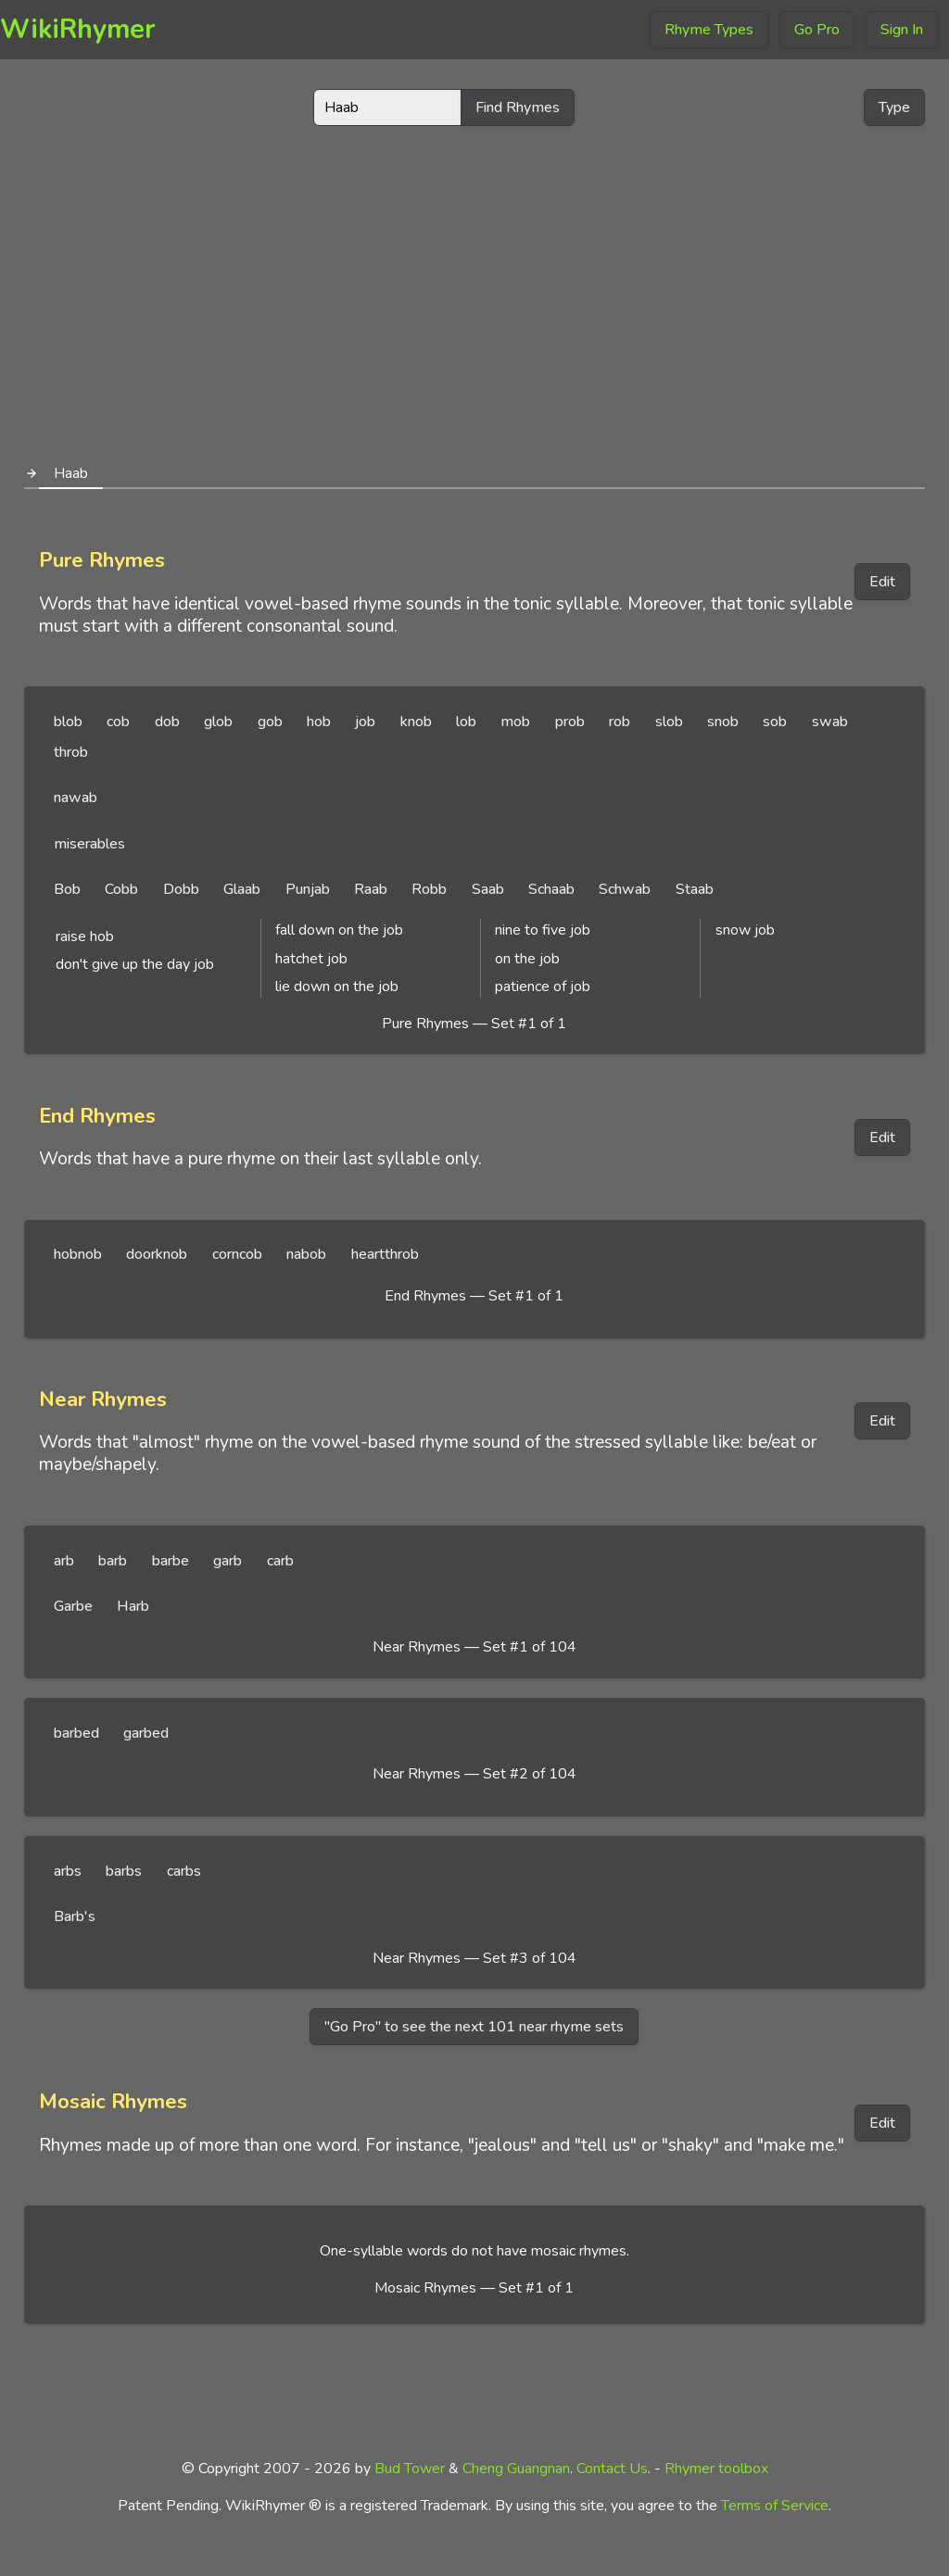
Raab (370, 889)
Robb (429, 889)
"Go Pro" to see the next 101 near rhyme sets (474, 2027)
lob (466, 721)
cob (118, 721)
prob (570, 721)
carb (280, 1561)
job (365, 721)
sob (775, 721)
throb (71, 752)
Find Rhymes (517, 107)
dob (167, 721)
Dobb (181, 889)
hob (319, 721)
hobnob (78, 1254)
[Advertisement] (475, 285)
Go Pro (817, 29)
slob (669, 721)
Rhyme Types (708, 29)
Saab (488, 889)
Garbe (73, 1606)
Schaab (551, 889)
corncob (237, 1254)
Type (894, 107)
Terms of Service (775, 2505)
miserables (89, 844)
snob (723, 721)
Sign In (901, 29)
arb (64, 1561)
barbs (124, 1871)
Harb (133, 1606)
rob (619, 721)
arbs (68, 1871)
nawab (75, 797)
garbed (146, 1733)
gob (270, 721)
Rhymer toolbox (716, 2468)
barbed (76, 1733)
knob (416, 721)
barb (112, 1561)
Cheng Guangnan (516, 2468)
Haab (71, 473)
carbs (184, 1871)
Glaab (241, 889)
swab (830, 721)
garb (227, 1561)
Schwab (625, 889)
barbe (170, 1561)
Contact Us (612, 2468)
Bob (67, 889)
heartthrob (385, 1254)
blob (68, 721)
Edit (882, 582)
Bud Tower (409, 2468)
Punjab (307, 889)
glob (218, 721)
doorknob (156, 1254)
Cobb (121, 889)
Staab (695, 889)
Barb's (74, 1916)
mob (515, 721)
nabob (306, 1254)
